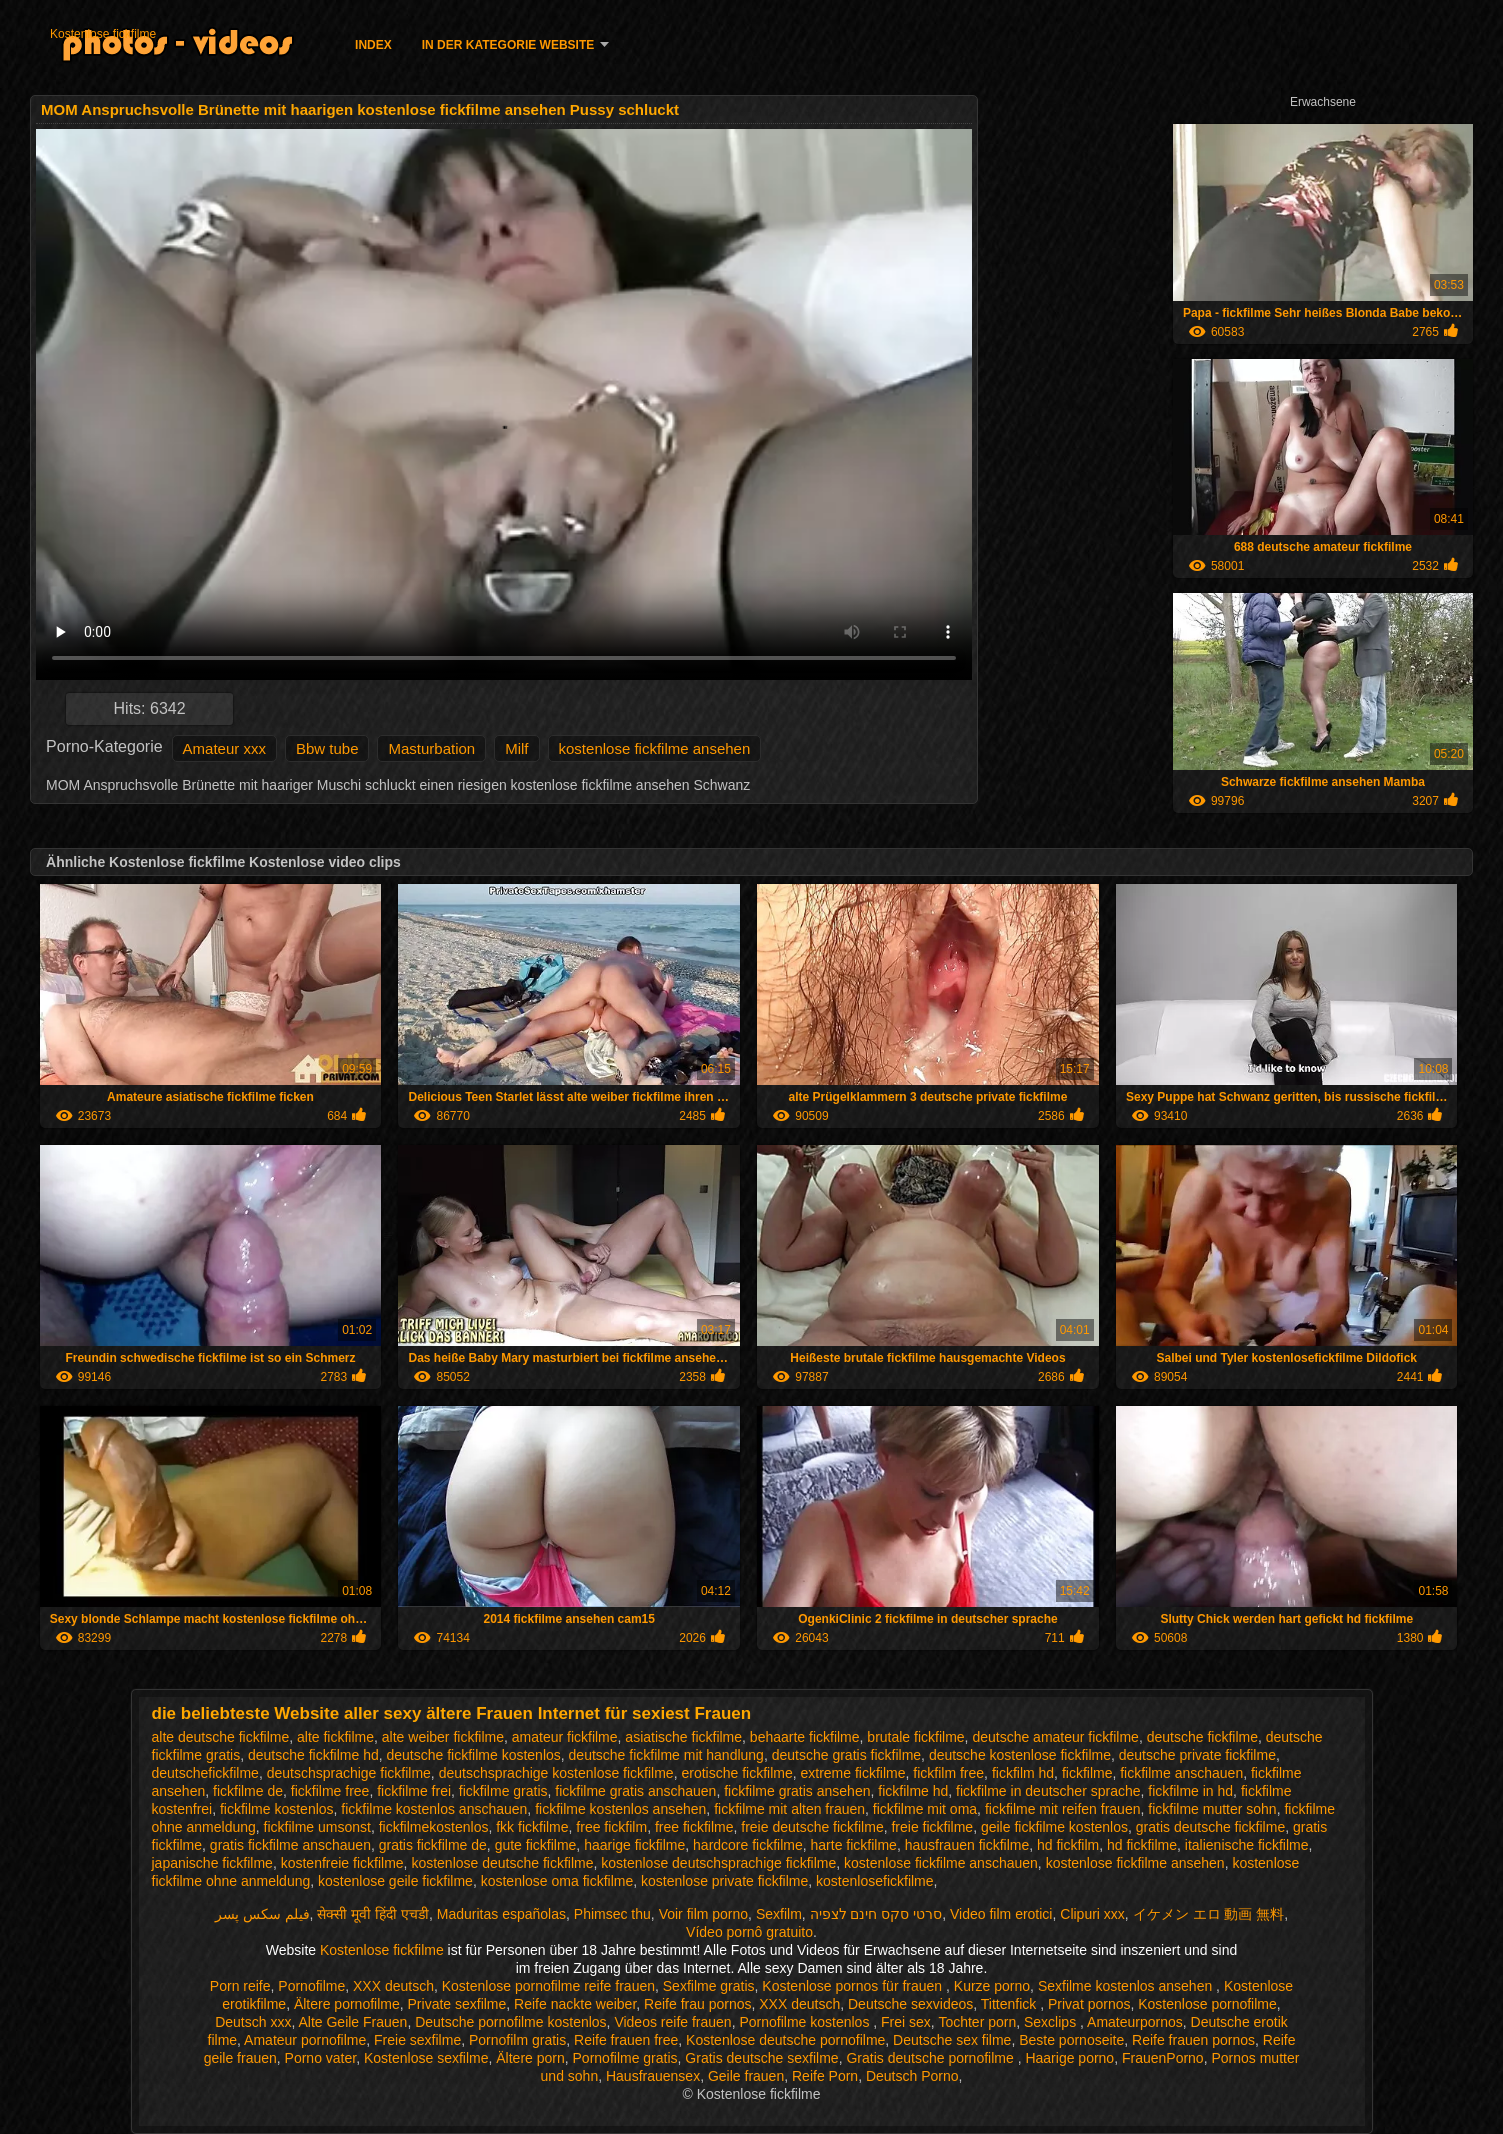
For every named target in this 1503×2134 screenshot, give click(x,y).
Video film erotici (1001, 1914)
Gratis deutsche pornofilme (931, 2058)
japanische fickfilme (212, 1863)
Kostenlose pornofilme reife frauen (548, 1986)
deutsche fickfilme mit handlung (666, 1755)
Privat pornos (1089, 2004)
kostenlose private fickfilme (724, 1881)
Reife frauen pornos (1193, 2040)
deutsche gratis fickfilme (846, 1755)
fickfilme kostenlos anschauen (434, 1809)
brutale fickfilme (915, 1737)
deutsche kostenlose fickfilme (1020, 1755)
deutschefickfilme (205, 1773)
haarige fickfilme (634, 1845)
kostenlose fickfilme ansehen (655, 748)
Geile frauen (746, 2076)
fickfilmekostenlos (434, 1827)
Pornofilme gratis (625, 2058)
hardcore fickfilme (748, 1845)
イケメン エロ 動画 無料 (1209, 1914)
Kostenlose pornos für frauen (854, 1986)
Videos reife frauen (672, 2022)
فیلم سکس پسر (262, 1914)
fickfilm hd (1023, 1773)
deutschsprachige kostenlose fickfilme (556, 1773)
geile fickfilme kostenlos (1054, 1827)
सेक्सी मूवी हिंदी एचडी (373, 1914)
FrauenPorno (1163, 2058)
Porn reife (240, 1986)
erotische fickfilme (736, 1773)
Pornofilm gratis (517, 2040)
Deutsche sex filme (952, 2040)
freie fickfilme (932, 1827)
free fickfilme (694, 1827)
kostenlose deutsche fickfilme (502, 1863)
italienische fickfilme (1247, 1845)
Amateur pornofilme (305, 2040)
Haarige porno (1069, 2058)
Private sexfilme (457, 2004)
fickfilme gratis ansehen (797, 1791)
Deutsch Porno (912, 2076)
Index (373, 45)
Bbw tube (327, 748)
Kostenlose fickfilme (103, 34)
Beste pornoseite (1071, 2040)
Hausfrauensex (653, 2076)
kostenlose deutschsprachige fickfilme (718, 1863)
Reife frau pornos (697, 2004)
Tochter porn (977, 2022)
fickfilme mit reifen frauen (1063, 1809)
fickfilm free (948, 1773)
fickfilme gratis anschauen (635, 1791)
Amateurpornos (1135, 2022)
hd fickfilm (1068, 1845)
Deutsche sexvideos (910, 2004)
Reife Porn (825, 2076)
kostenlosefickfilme (875, 1881)
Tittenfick (1010, 2004)
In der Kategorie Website (508, 45)
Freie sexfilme (417, 2040)
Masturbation (431, 748)
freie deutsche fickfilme (812, 1827)
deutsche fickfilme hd (313, 1755)
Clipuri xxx (1092, 1914)
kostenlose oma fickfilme (557, 1881)
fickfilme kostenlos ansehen (620, 1809)
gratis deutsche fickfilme (1210, 1827)
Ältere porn (530, 2058)
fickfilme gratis (503, 1791)
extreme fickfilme (852, 1773)
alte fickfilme (335, 1737)
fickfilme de (248, 1791)
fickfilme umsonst (317, 1827)
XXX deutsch (393, 1986)
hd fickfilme (1142, 1845)
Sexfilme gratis (709, 1986)
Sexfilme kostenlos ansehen (1127, 1986)
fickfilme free (330, 1791)
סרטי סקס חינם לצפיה (876, 1914)
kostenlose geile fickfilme (395, 1881)
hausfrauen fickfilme (967, 1845)
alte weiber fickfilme (443, 1737)
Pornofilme (311, 1986)
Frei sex (906, 2022)
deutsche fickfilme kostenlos (473, 1755)
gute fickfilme (536, 1845)
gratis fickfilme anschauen (290, 1845)
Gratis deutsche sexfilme (761, 2058)
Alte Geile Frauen (352, 2022)
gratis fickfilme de (433, 1845)
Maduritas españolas (501, 1914)
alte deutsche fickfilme (221, 1737)
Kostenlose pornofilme (1207, 2004)
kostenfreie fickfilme (342, 1863)
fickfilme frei (414, 1791)
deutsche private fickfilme (1197, 1755)
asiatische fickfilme (683, 1737)
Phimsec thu (612, 1914)
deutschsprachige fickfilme (349, 1773)
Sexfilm (779, 1914)
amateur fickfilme (565, 1737)
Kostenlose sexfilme (426, 2058)
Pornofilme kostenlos (806, 2022)
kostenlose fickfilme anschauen (941, 1863)
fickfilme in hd (1190, 1791)
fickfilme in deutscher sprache (1048, 1791)
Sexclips (1052, 2022)
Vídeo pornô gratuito (749, 1932)
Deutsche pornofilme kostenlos (510, 2022)
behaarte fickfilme (805, 1737)
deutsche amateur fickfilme (1055, 1737)
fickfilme (1087, 1773)
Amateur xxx (224, 748)
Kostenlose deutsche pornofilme (785, 2040)
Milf (516, 748)
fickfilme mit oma (925, 1809)
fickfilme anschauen (1181, 1773)
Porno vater (321, 2058)
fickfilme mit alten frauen (789, 1809)
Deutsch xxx (253, 2022)
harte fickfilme (854, 1845)
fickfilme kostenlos (277, 1809)
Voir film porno (703, 1914)
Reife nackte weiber (575, 2004)
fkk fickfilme (532, 1827)
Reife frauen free (626, 2040)
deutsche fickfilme (1202, 1737)
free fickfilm (611, 1827)
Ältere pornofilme (347, 2004)
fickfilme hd (913, 1791)
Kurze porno (992, 1986)
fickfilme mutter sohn (1212, 1809)
